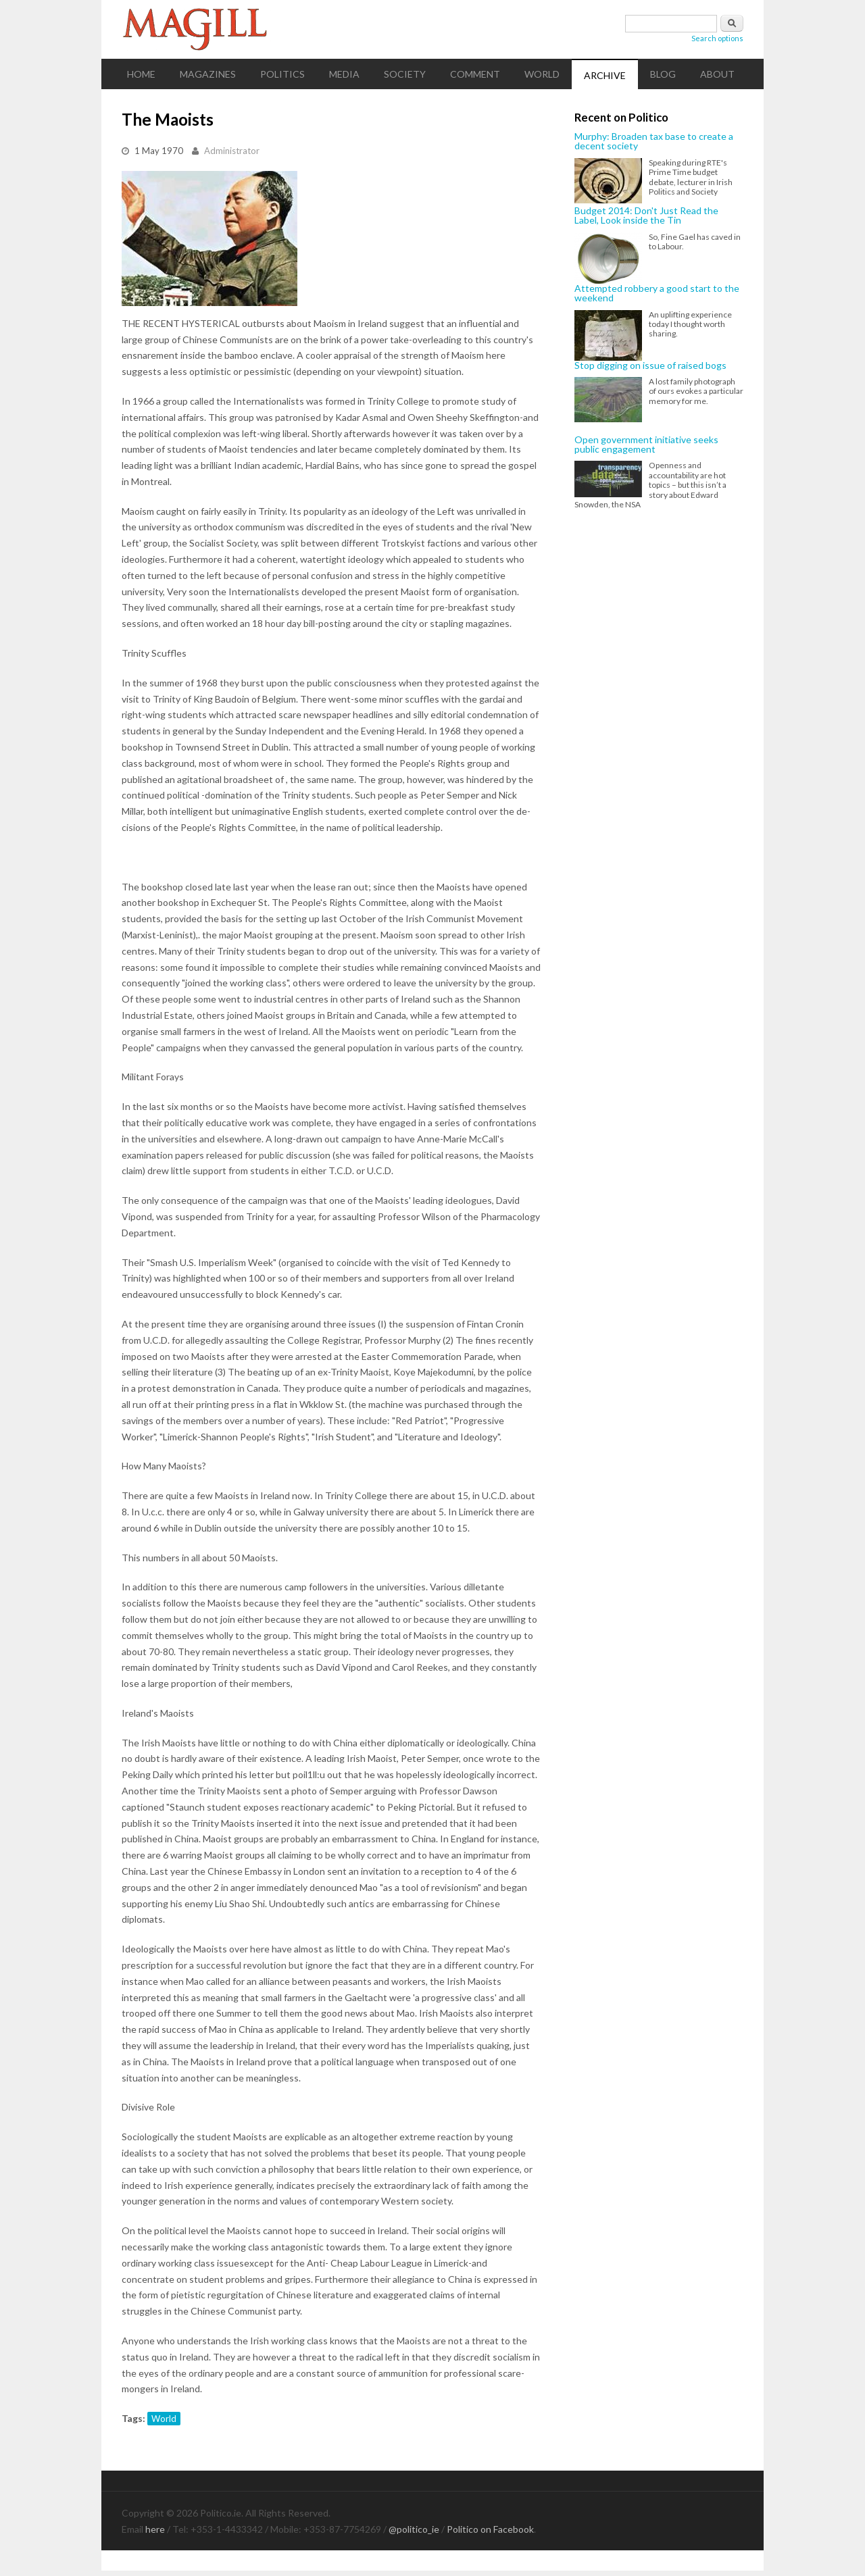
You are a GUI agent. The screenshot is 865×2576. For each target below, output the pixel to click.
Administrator (232, 150)
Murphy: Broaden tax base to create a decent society (653, 141)
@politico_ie (414, 2529)
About (717, 74)
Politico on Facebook (490, 2529)
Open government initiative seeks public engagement (646, 445)
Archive (605, 75)
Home (141, 74)
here (155, 2529)
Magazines (208, 74)
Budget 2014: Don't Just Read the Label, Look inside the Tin (646, 216)
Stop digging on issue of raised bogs (650, 365)
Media (344, 74)
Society (405, 74)
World (542, 74)
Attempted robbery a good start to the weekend (656, 293)
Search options (717, 38)
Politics (282, 74)
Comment (475, 74)
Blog (663, 74)
